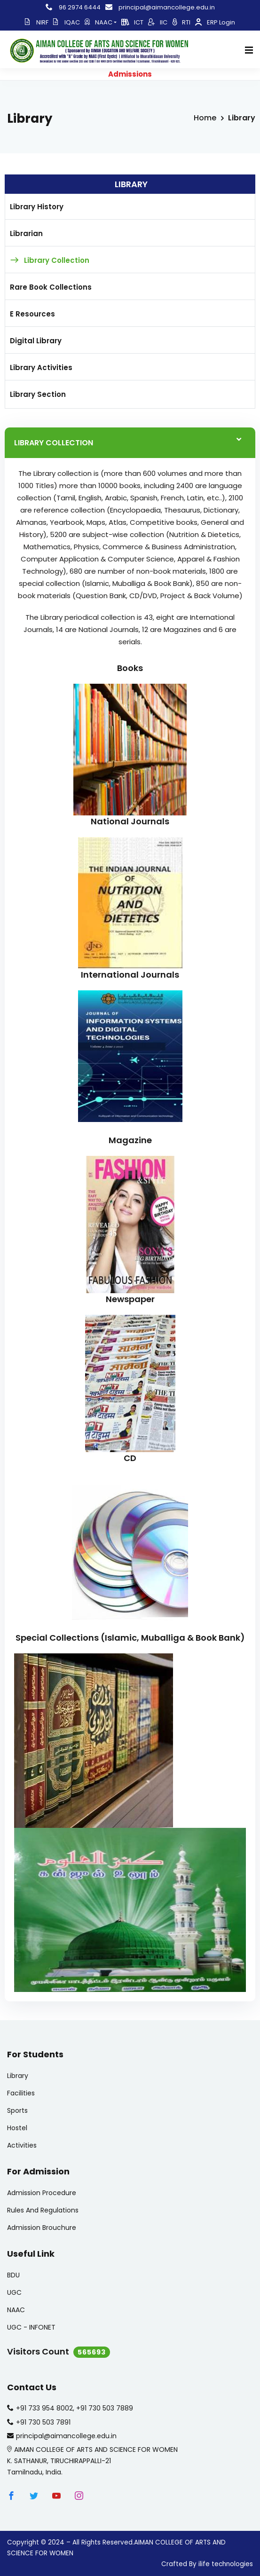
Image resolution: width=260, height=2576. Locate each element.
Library (17, 2075)
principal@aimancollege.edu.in (160, 7)
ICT (132, 22)
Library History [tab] (36, 207)
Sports (17, 2110)
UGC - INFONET (31, 2327)
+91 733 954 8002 (44, 2408)
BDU (13, 2275)
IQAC (66, 22)
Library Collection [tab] (56, 260)
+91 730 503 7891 (43, 2422)
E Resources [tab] (32, 314)
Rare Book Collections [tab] (51, 287)
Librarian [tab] (26, 233)
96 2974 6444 (73, 7)
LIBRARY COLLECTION (53, 442)
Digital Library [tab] (36, 341)
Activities (22, 2145)
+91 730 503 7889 (104, 2408)
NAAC (101, 22)
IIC (157, 22)
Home (205, 117)
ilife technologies (225, 2564)
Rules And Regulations (43, 2210)
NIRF (36, 22)
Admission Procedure (41, 2192)
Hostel (17, 2128)
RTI (181, 22)
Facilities (21, 2093)
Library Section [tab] (38, 394)
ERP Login (215, 22)
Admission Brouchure (41, 2227)
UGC (14, 2292)
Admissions (130, 74)
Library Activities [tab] (41, 367)
